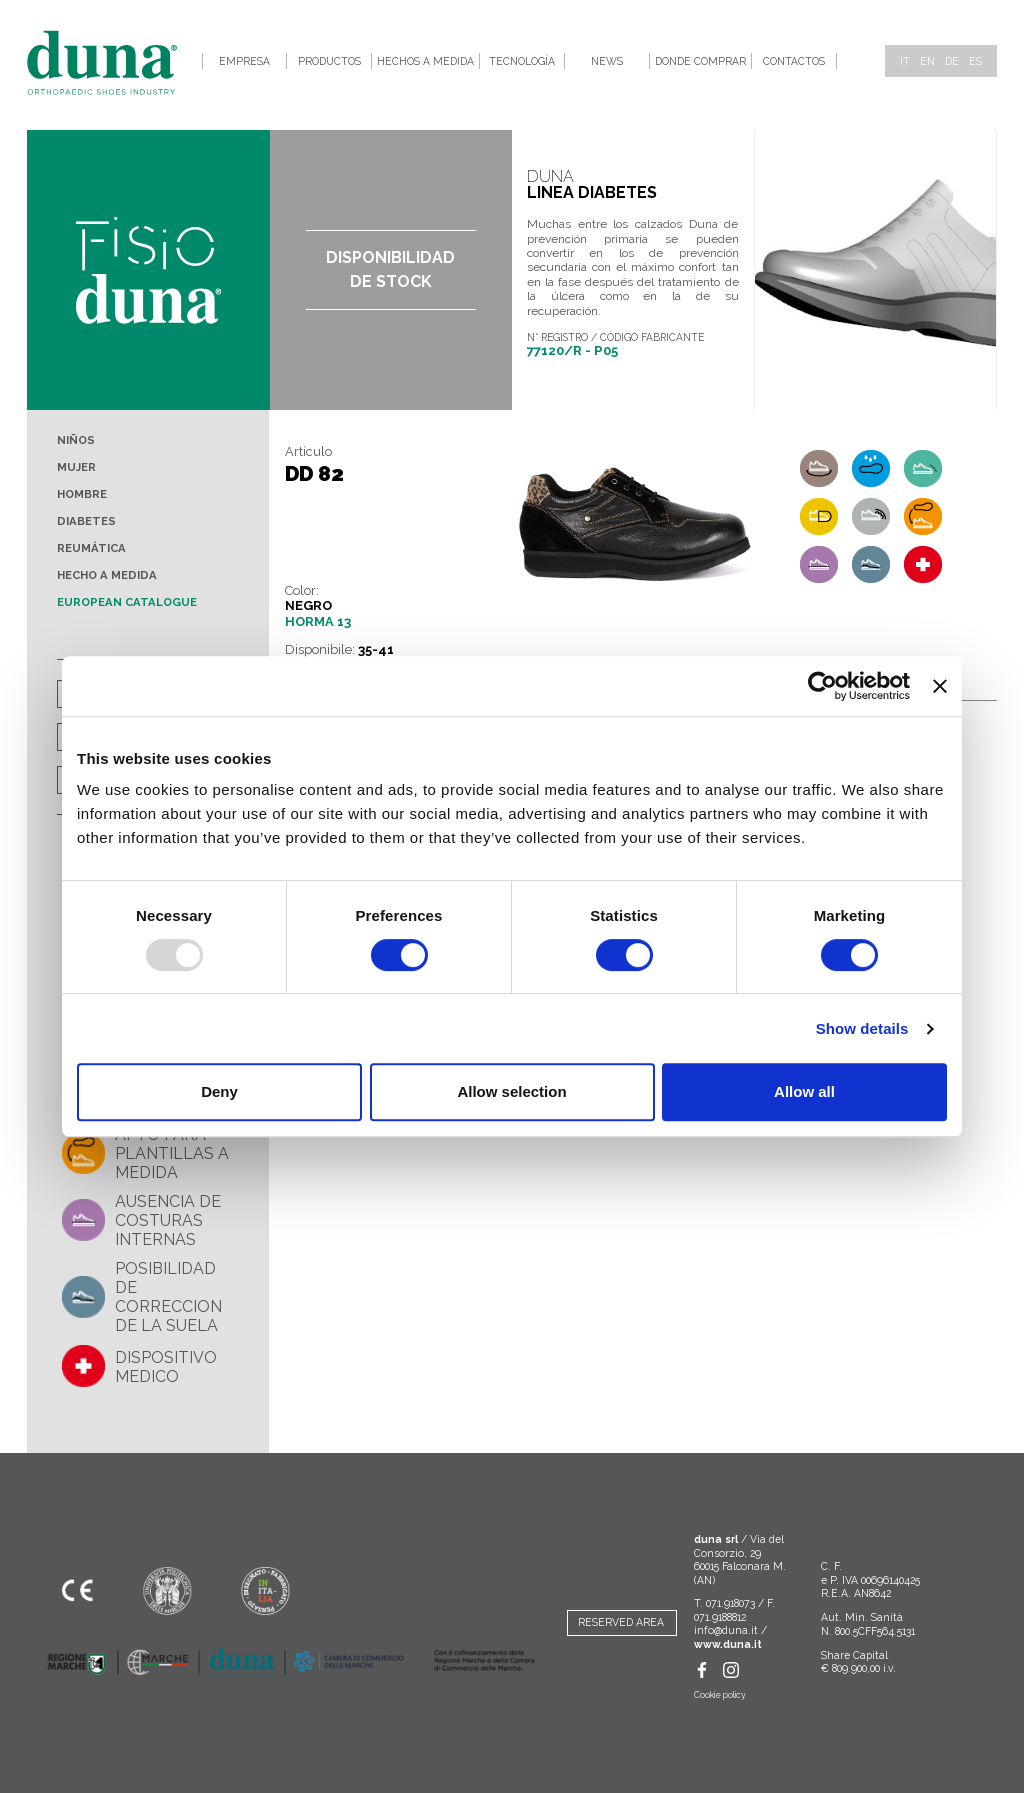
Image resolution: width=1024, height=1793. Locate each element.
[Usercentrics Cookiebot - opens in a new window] (822, 686)
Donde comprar (700, 61)
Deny (219, 1091)
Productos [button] (329, 61)
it (905, 61)
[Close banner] (940, 686)
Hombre (82, 494)
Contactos (794, 61)
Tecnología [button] (522, 61)
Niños (76, 440)
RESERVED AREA (621, 1622)
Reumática (91, 548)
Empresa (244, 61)
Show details (862, 1028)
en (927, 61)
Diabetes (86, 521)
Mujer (76, 467)
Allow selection (511, 1091)
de (952, 61)
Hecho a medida (107, 575)
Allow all (804, 1091)
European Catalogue (127, 602)
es (975, 61)
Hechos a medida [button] (425, 61)
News (607, 61)
